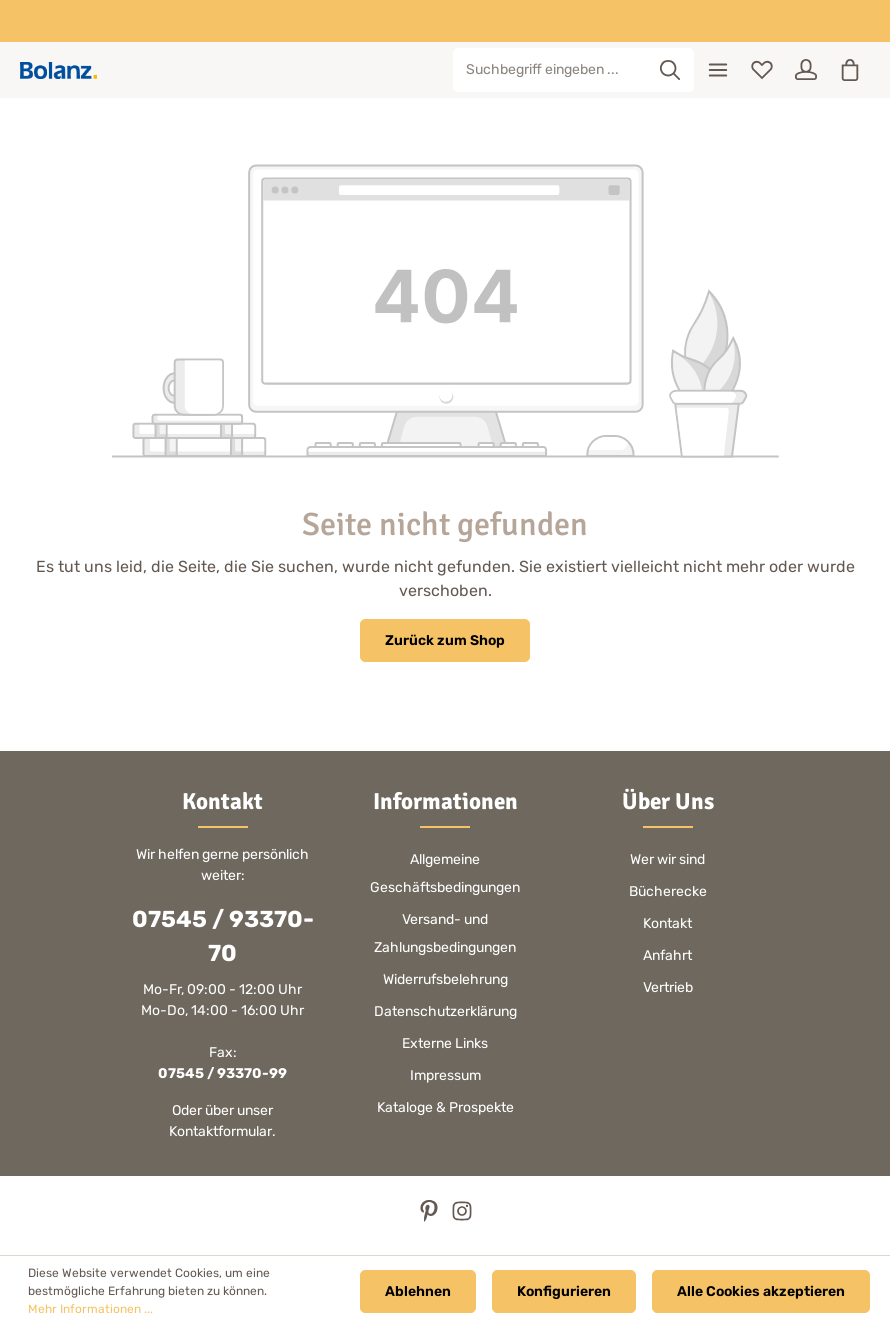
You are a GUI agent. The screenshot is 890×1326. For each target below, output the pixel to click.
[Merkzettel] (762, 70)
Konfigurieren (564, 1291)
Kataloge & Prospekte (445, 1107)
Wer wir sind (667, 859)
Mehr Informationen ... (90, 1309)
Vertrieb (668, 987)
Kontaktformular (220, 1131)
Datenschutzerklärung (445, 1011)
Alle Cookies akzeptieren (761, 1291)
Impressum (445, 1075)
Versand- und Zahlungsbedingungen (445, 933)
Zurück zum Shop (445, 640)
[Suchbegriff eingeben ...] (550, 70)
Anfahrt (667, 955)
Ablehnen (418, 1291)
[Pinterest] (430, 1217)
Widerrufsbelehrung (445, 979)
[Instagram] (462, 1217)
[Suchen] (670, 70)
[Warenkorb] (850, 70)
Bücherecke (668, 891)
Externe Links (445, 1043)
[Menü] (718, 70)
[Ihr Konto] (806, 70)
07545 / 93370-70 (223, 936)
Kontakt (667, 923)
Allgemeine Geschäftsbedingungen (445, 873)
